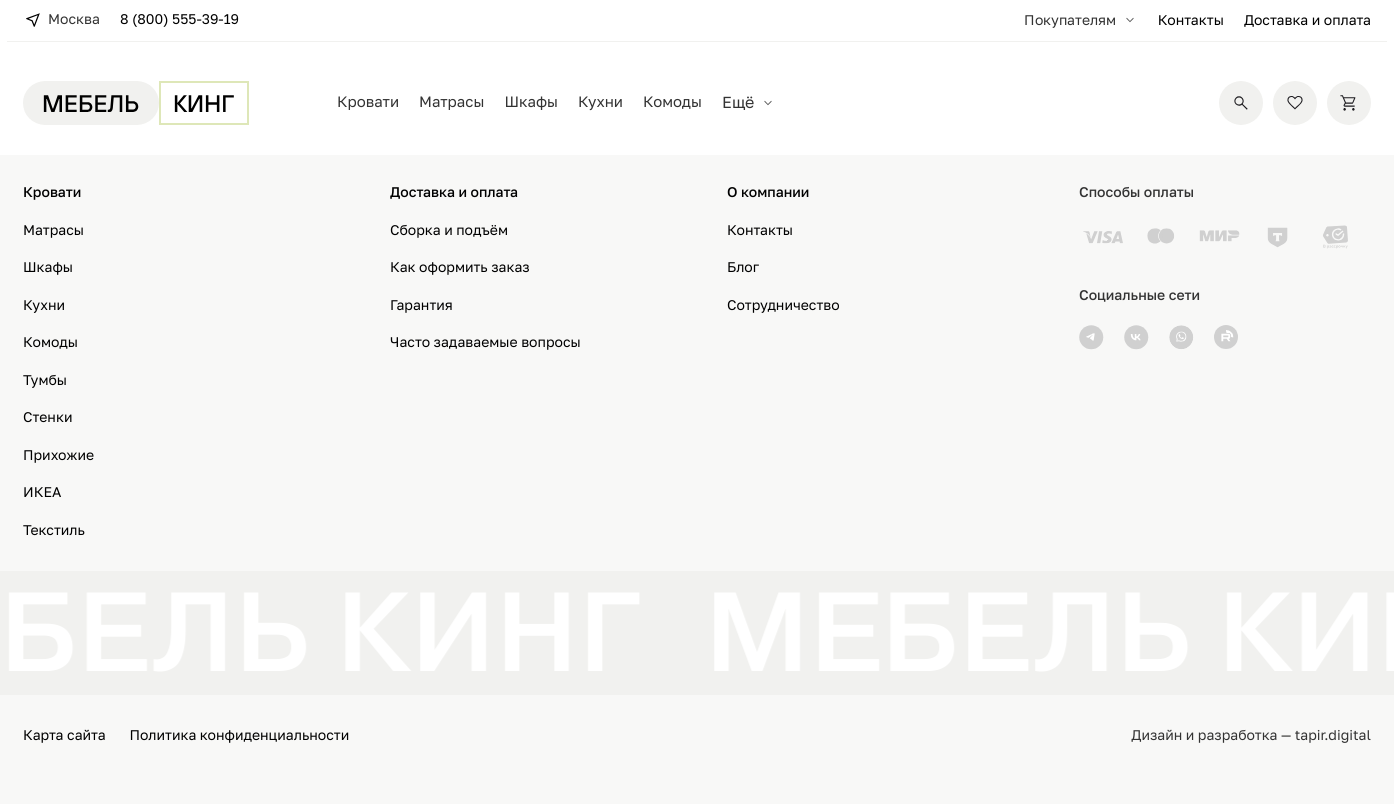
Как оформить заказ (460, 267)
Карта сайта (64, 735)
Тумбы (45, 380)
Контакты (1191, 20)
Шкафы (531, 102)
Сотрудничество (783, 305)
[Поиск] (1241, 103)
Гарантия (421, 305)
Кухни (600, 102)
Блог (743, 267)
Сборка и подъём (449, 230)
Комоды (672, 102)
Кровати (368, 102)
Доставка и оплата (1307, 20)
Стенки (48, 417)
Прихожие (58, 455)
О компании (768, 192)
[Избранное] (1295, 103)
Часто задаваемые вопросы (485, 342)
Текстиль (54, 530)
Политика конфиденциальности (240, 735)
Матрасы (451, 102)
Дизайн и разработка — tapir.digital (1251, 735)
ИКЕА (42, 492)
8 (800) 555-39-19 (179, 19)
